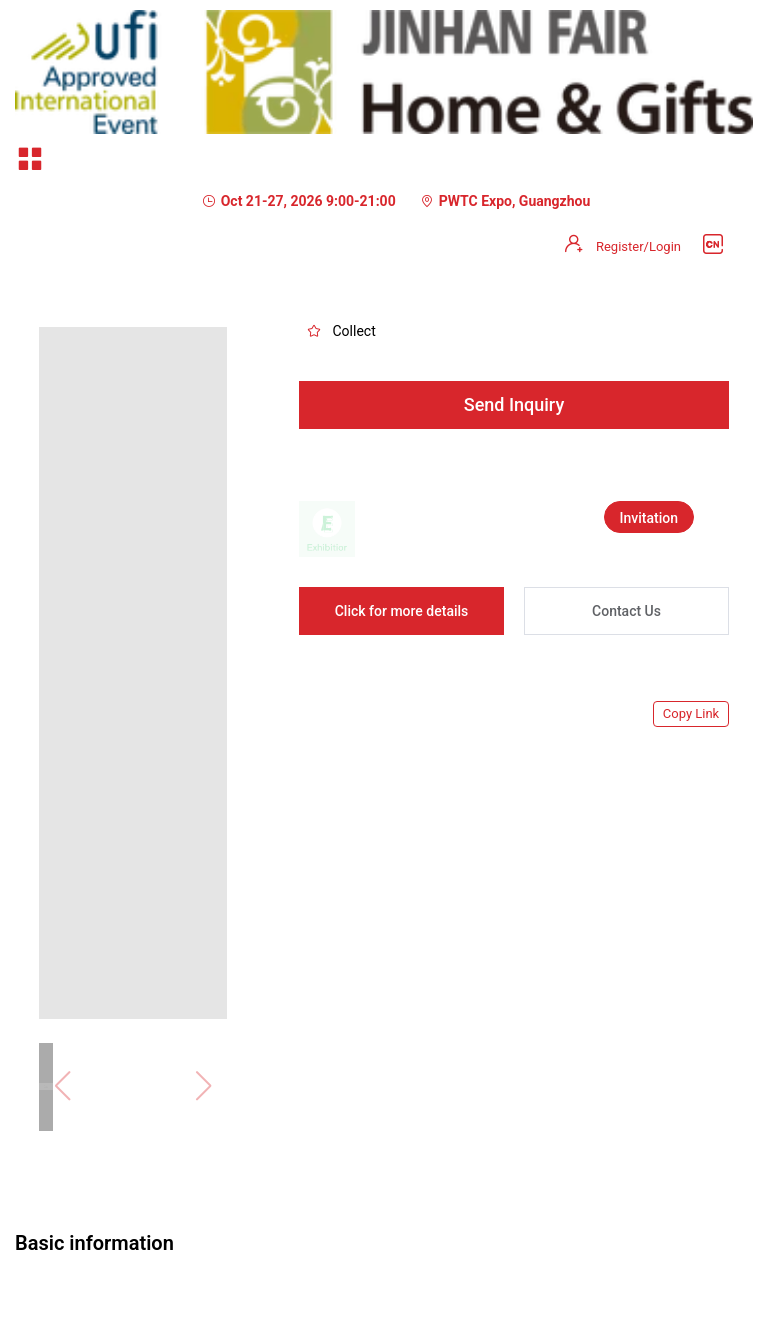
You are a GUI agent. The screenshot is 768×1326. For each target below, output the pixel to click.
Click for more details (402, 611)
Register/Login (638, 246)
